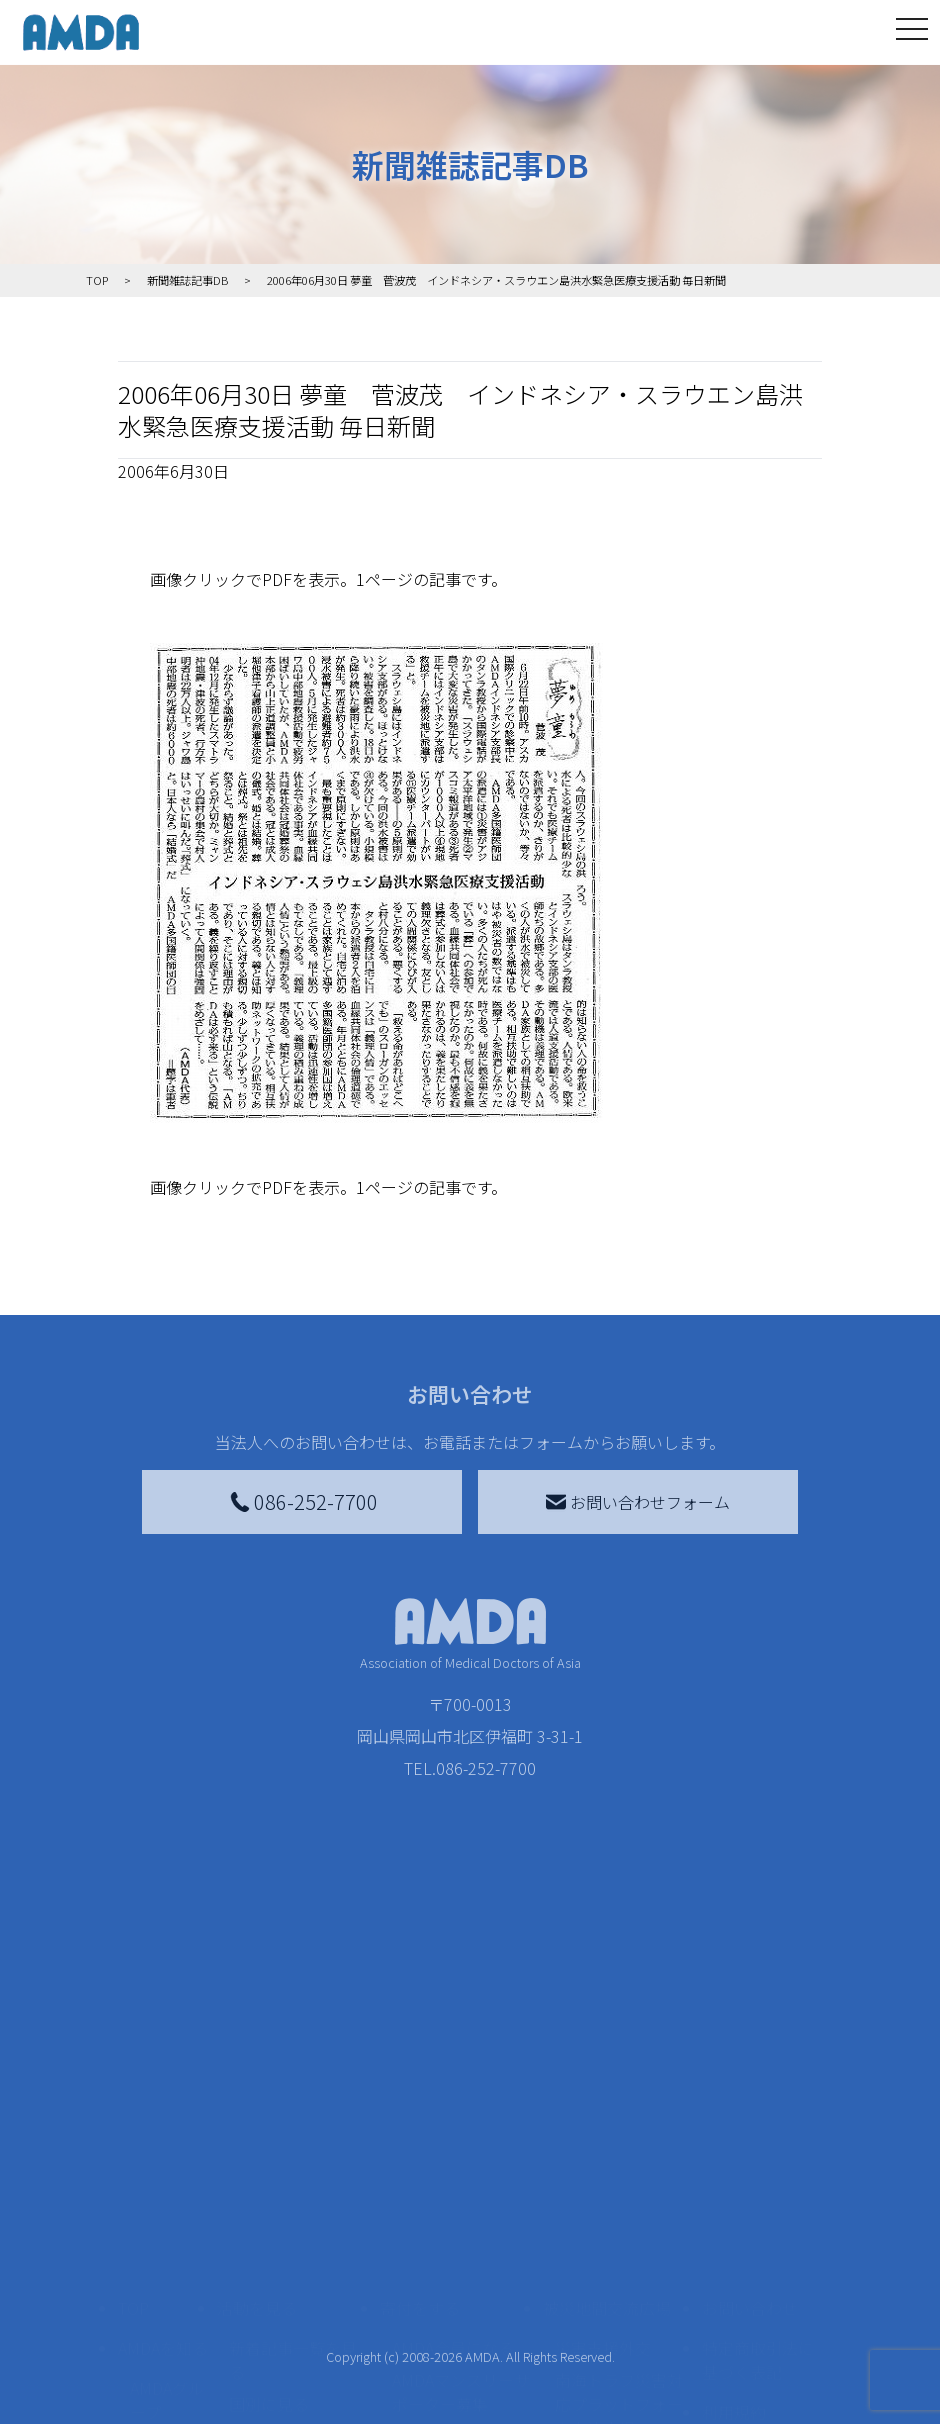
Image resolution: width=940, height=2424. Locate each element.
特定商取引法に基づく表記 (758, 2135)
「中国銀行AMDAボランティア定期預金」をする (461, 2347)
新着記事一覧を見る (293, 2135)
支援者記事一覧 (448, 2403)
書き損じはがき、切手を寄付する (455, 2223)
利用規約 (734, 2187)
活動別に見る (277, 2211)
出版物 (154, 2331)
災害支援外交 (603, 2123)
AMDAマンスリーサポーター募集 (461, 2167)
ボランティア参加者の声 (292, 2335)
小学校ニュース (162, 2287)
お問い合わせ (750, 2083)
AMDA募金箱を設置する (461, 2279)
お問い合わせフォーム (638, 1502)
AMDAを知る (163, 2123)
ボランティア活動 (292, 2291)
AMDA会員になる (453, 2123)
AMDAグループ (167, 2175)
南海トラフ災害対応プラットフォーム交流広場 (619, 2179)
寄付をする (420, 2083)
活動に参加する (273, 2251)
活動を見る (257, 2083)
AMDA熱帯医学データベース (167, 2387)
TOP (133, 2083)
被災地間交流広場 (607, 2083)
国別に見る (269, 2179)
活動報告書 (162, 2231)
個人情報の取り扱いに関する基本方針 (758, 2251)
